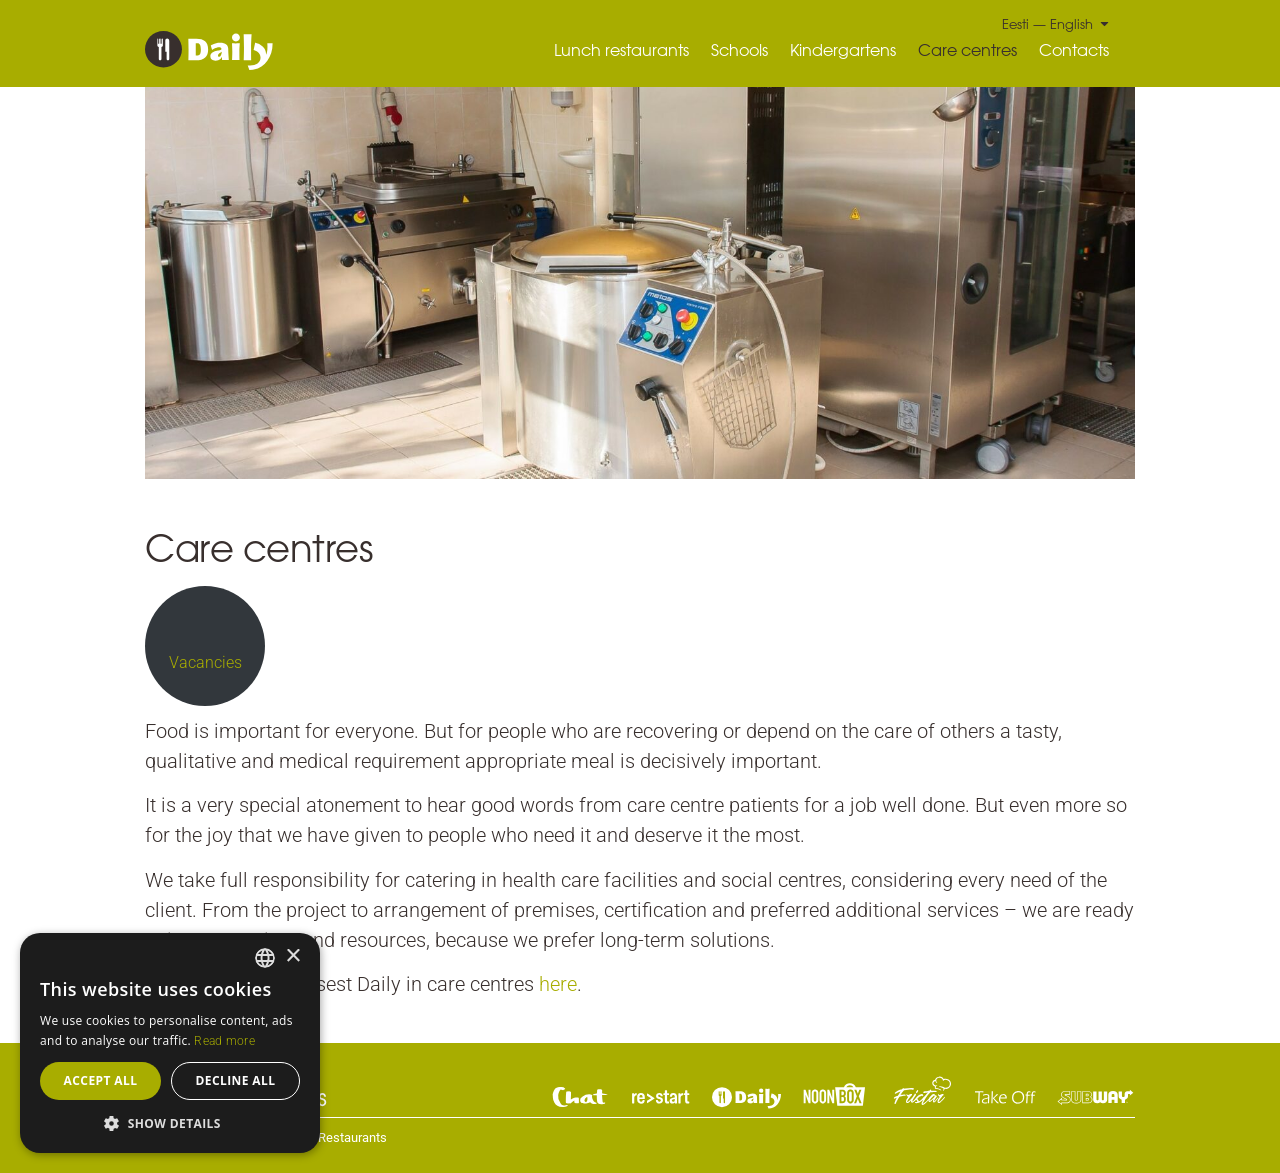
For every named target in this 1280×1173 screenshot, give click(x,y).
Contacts (1074, 50)
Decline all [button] (236, 1080)
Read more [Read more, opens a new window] (224, 1041)
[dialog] (170, 1043)
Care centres (967, 50)
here (558, 984)
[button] (170, 1123)
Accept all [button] (101, 1080)
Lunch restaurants (621, 50)
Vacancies (205, 662)
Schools (739, 50)
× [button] (292, 956)
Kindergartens (843, 50)
